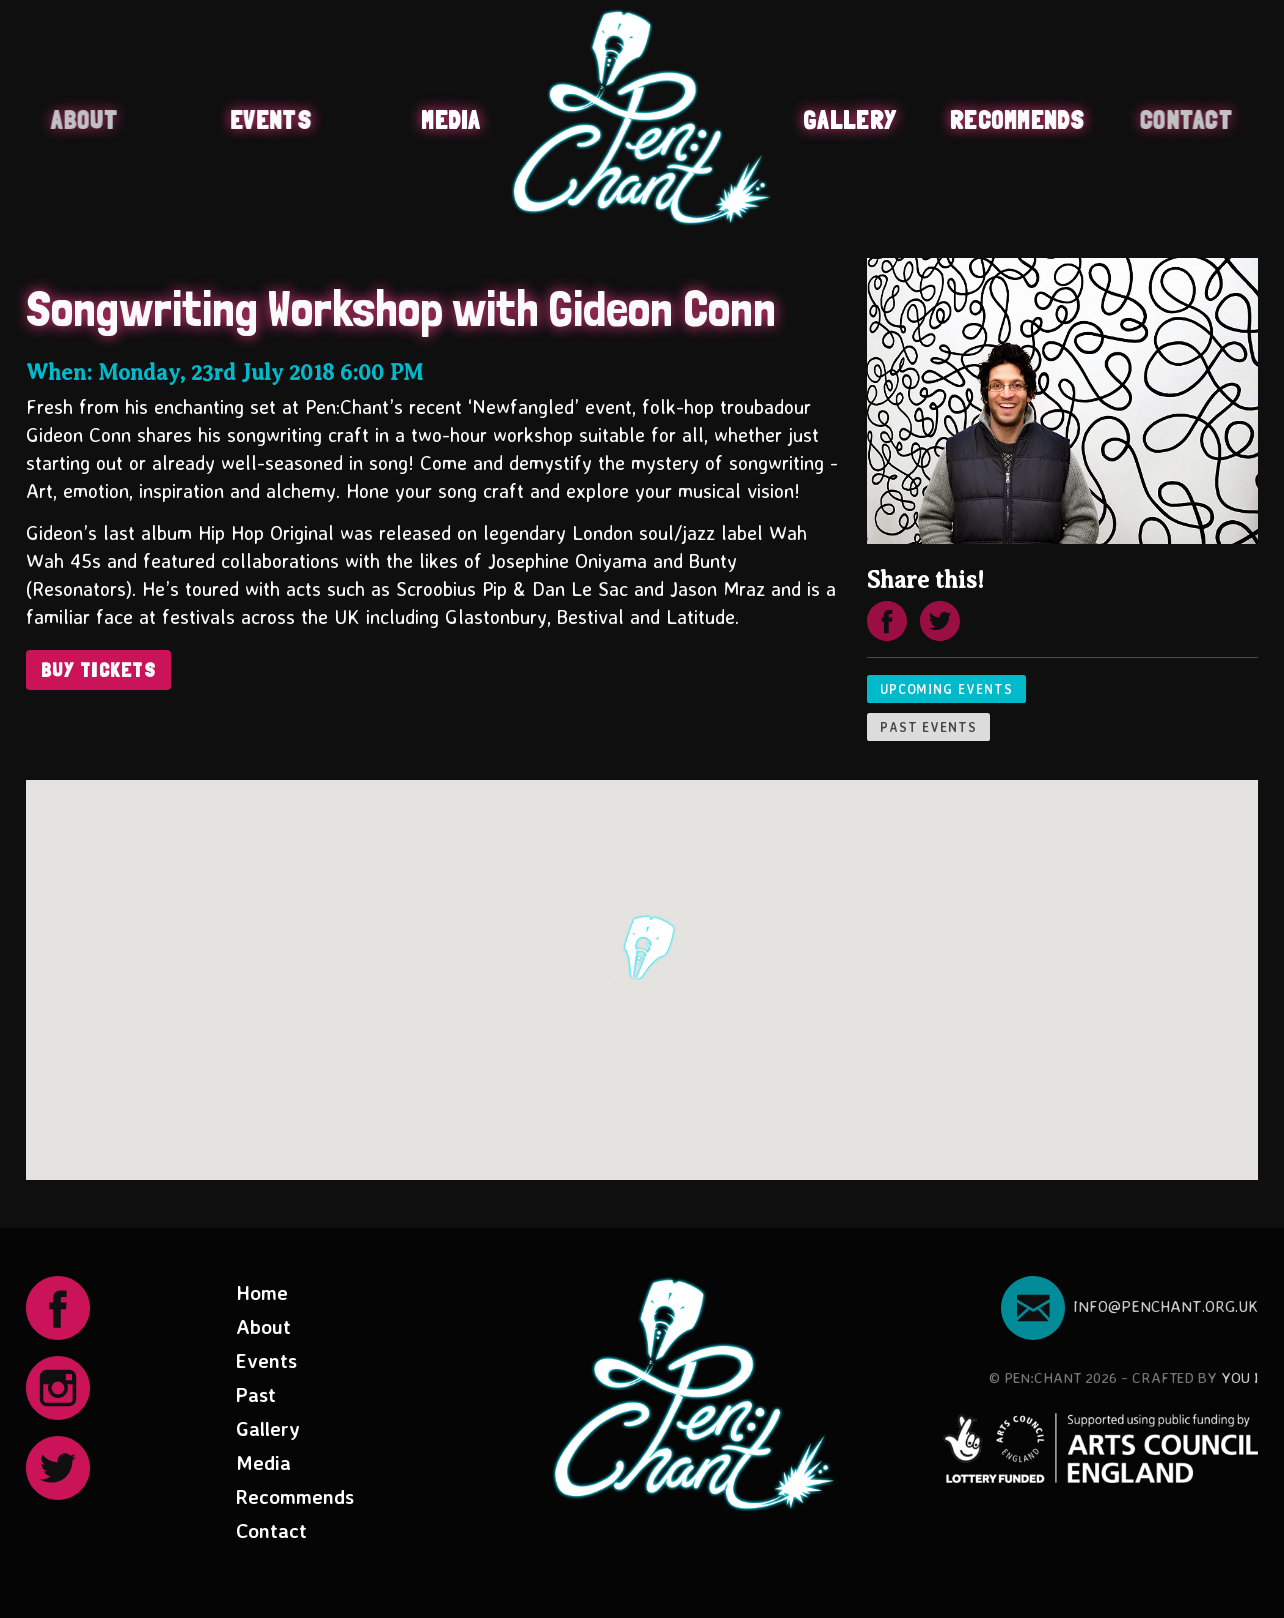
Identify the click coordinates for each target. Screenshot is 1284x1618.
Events (270, 120)
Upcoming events (946, 689)
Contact (1187, 120)
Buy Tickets (99, 670)
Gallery (849, 120)
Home (262, 1292)
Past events (929, 727)
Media (450, 120)
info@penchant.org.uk (1129, 1306)
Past (256, 1394)
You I (1239, 1377)
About (82, 120)
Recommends (1017, 120)
